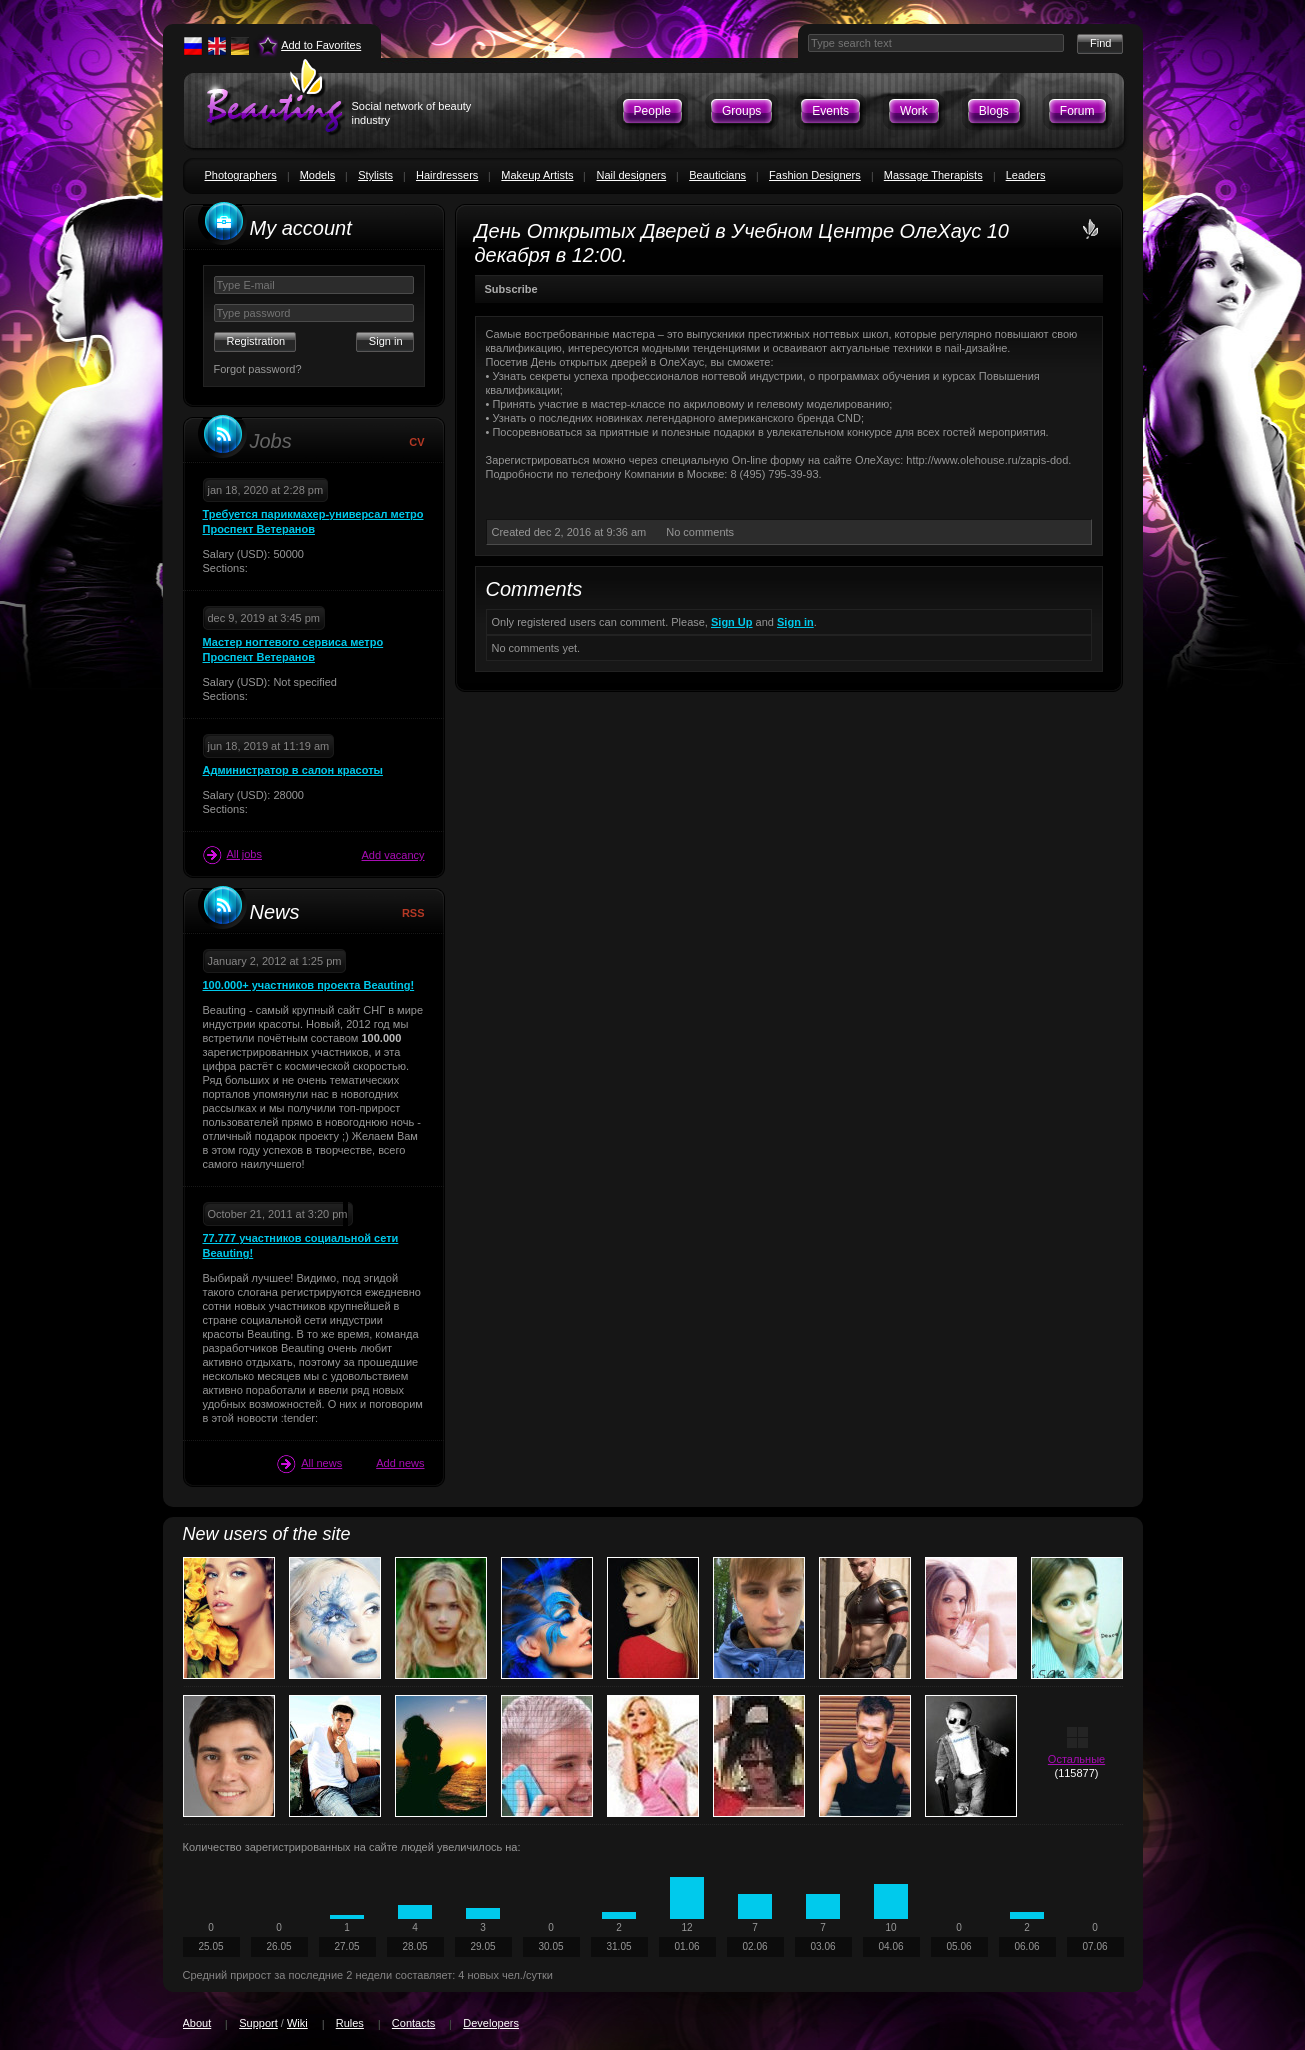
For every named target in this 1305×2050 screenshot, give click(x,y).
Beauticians (717, 175)
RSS (413, 913)
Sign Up (732, 622)
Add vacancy (393, 855)
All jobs (232, 855)
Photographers (241, 175)
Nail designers (631, 175)
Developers (491, 2023)
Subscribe (511, 289)
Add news (400, 1463)
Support (258, 2023)
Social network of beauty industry (412, 113)
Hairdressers (447, 175)
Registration (256, 341)
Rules (350, 2023)
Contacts (413, 2023)
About (197, 2023)
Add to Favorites (321, 45)
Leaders (1026, 175)
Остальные (1076, 1759)
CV (416, 442)
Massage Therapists (933, 175)
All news (309, 1464)
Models (317, 175)
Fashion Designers (815, 175)
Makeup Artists (537, 175)
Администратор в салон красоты (293, 770)
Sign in (795, 622)
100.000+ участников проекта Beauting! (309, 985)
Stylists (375, 175)
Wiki (297, 2023)
